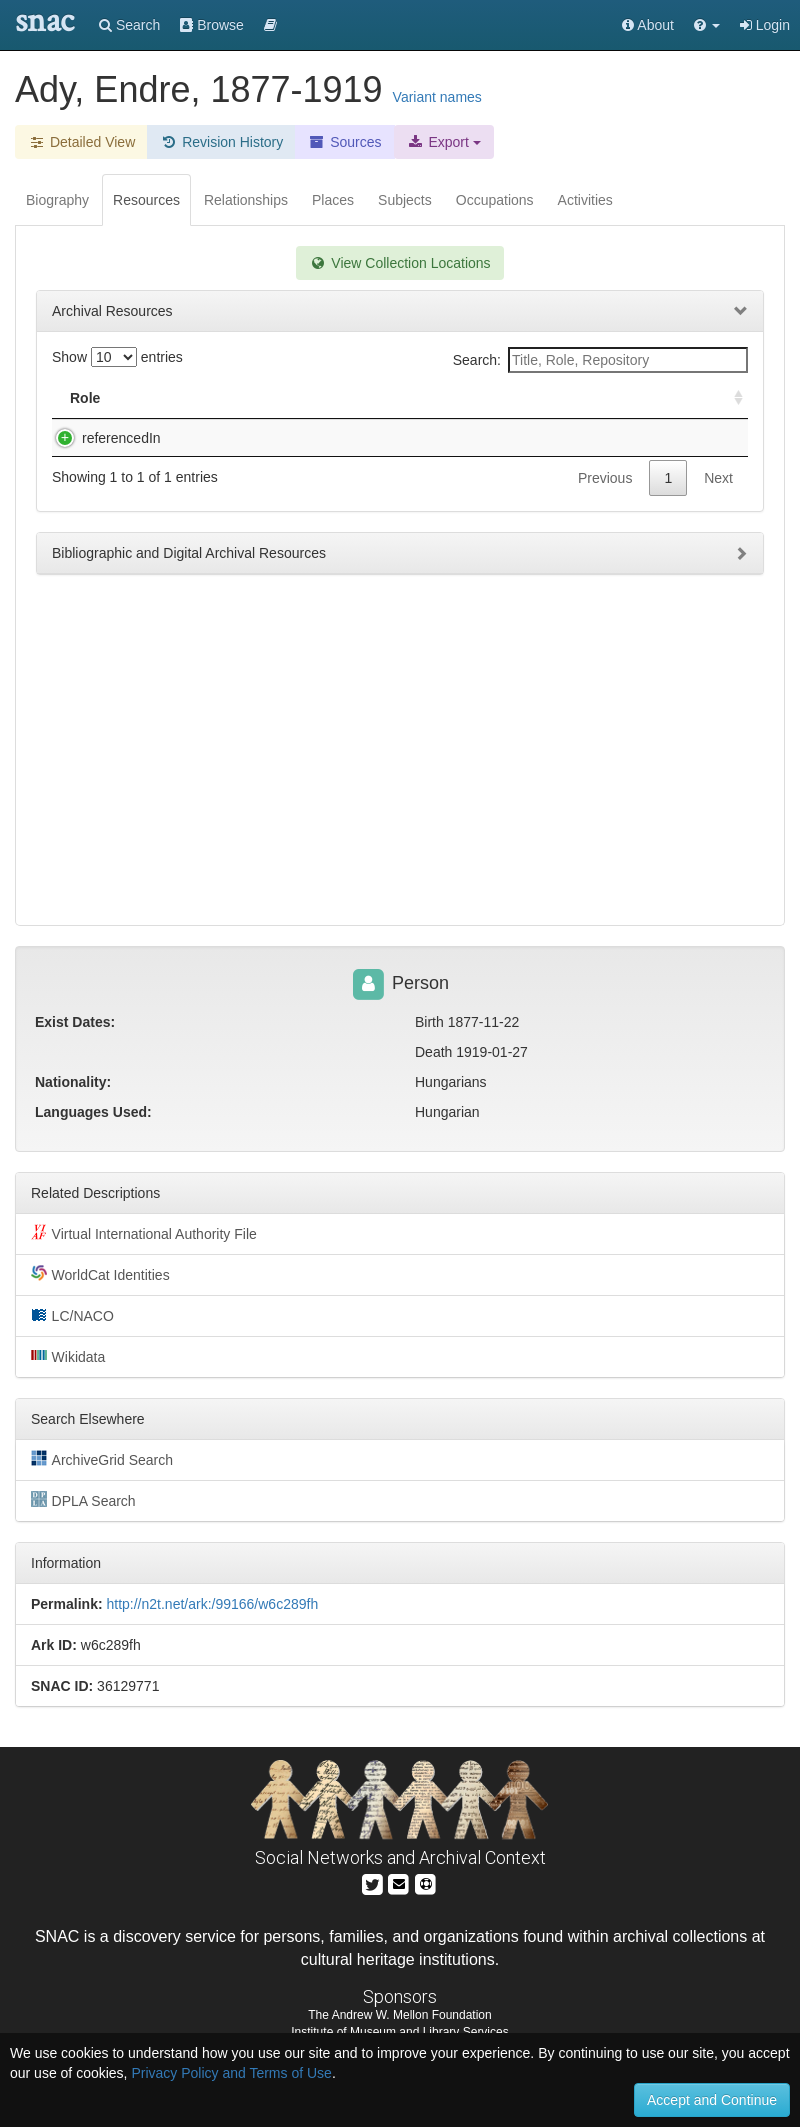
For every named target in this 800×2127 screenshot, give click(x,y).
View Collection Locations (399, 263)
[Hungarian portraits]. (226, 438)
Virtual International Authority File (144, 1233)
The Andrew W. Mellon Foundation (399, 2015)
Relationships (246, 200)
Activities (585, 200)
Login (765, 25)
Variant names (437, 97)
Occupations (495, 200)
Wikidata (68, 1356)
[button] (707, 25)
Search (129, 25)
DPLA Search (83, 1500)
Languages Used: (93, 1112)
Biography (57, 200)
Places (333, 200)
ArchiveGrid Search (102, 1459)
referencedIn (101, 438)
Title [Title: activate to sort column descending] (183, 398)
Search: (600, 360)
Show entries (117, 357)
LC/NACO (72, 1315)
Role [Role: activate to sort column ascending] (85, 398)
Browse (212, 25)
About (648, 25)
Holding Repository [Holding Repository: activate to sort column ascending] (579, 398)
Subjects (405, 200)
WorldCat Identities (100, 1274)
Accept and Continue (712, 2100)
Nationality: (73, 1082)
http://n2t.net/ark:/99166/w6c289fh (212, 1604)
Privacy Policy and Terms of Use (231, 2073)
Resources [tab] (146, 200)
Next (718, 478)
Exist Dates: (75, 1022)
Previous (605, 478)
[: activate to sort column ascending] (730, 398)
